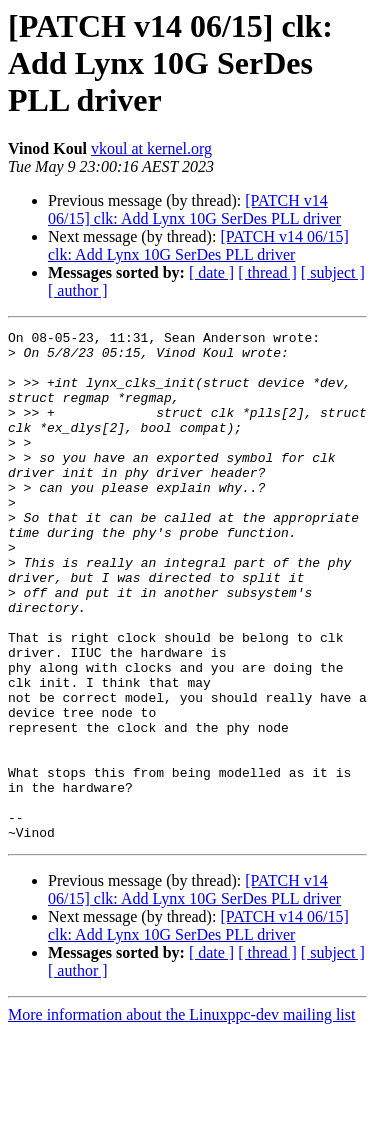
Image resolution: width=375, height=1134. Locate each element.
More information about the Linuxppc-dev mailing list (181, 1116)
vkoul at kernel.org (151, 148)
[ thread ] (267, 272)
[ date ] (211, 272)
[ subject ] (333, 272)
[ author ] (78, 290)
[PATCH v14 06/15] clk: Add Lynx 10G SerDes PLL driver (194, 209)
